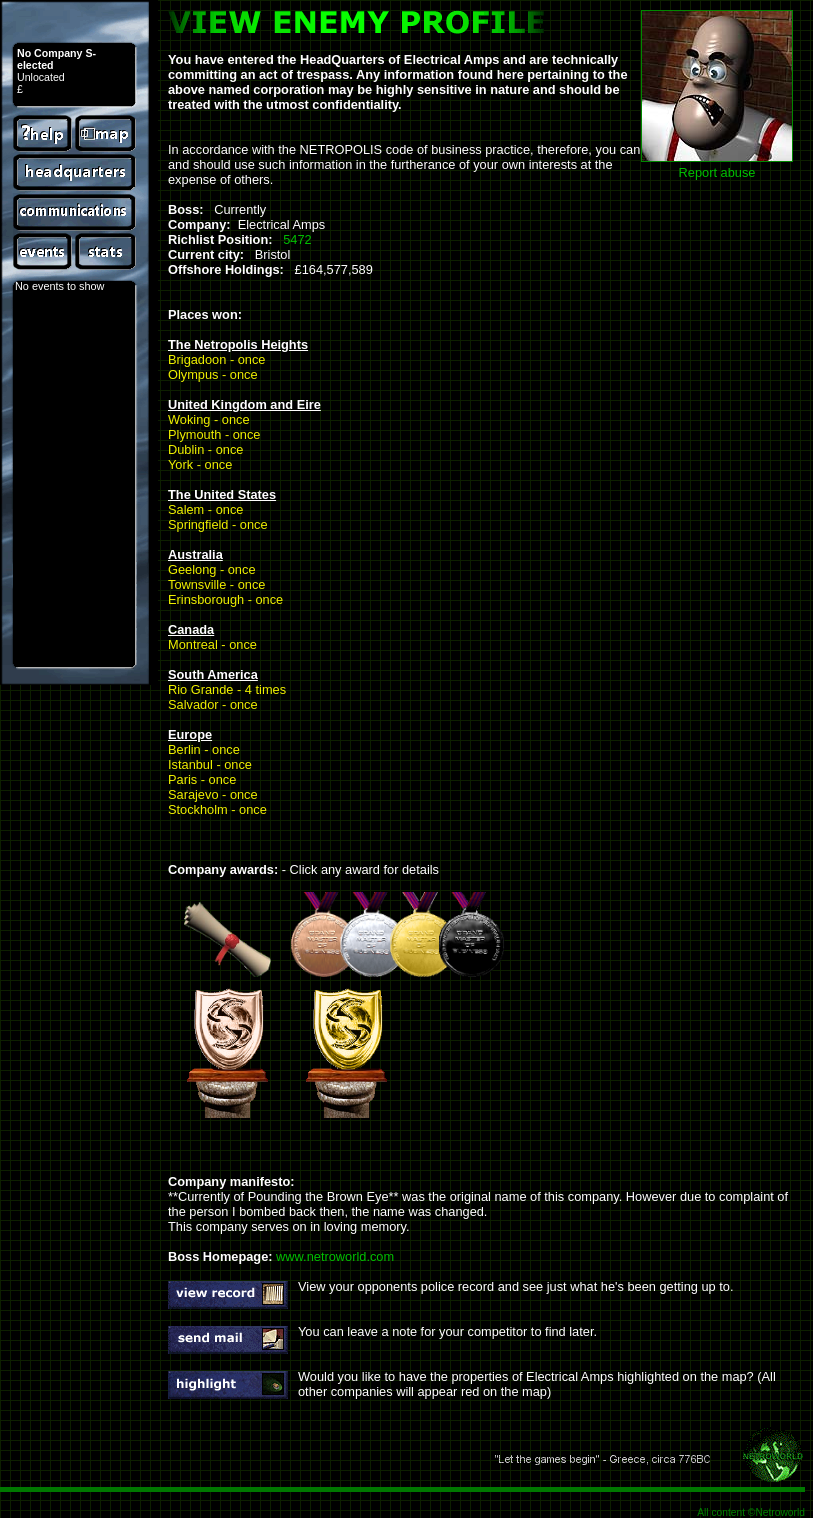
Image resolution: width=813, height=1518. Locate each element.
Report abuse (717, 172)
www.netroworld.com (335, 1256)
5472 (297, 239)
